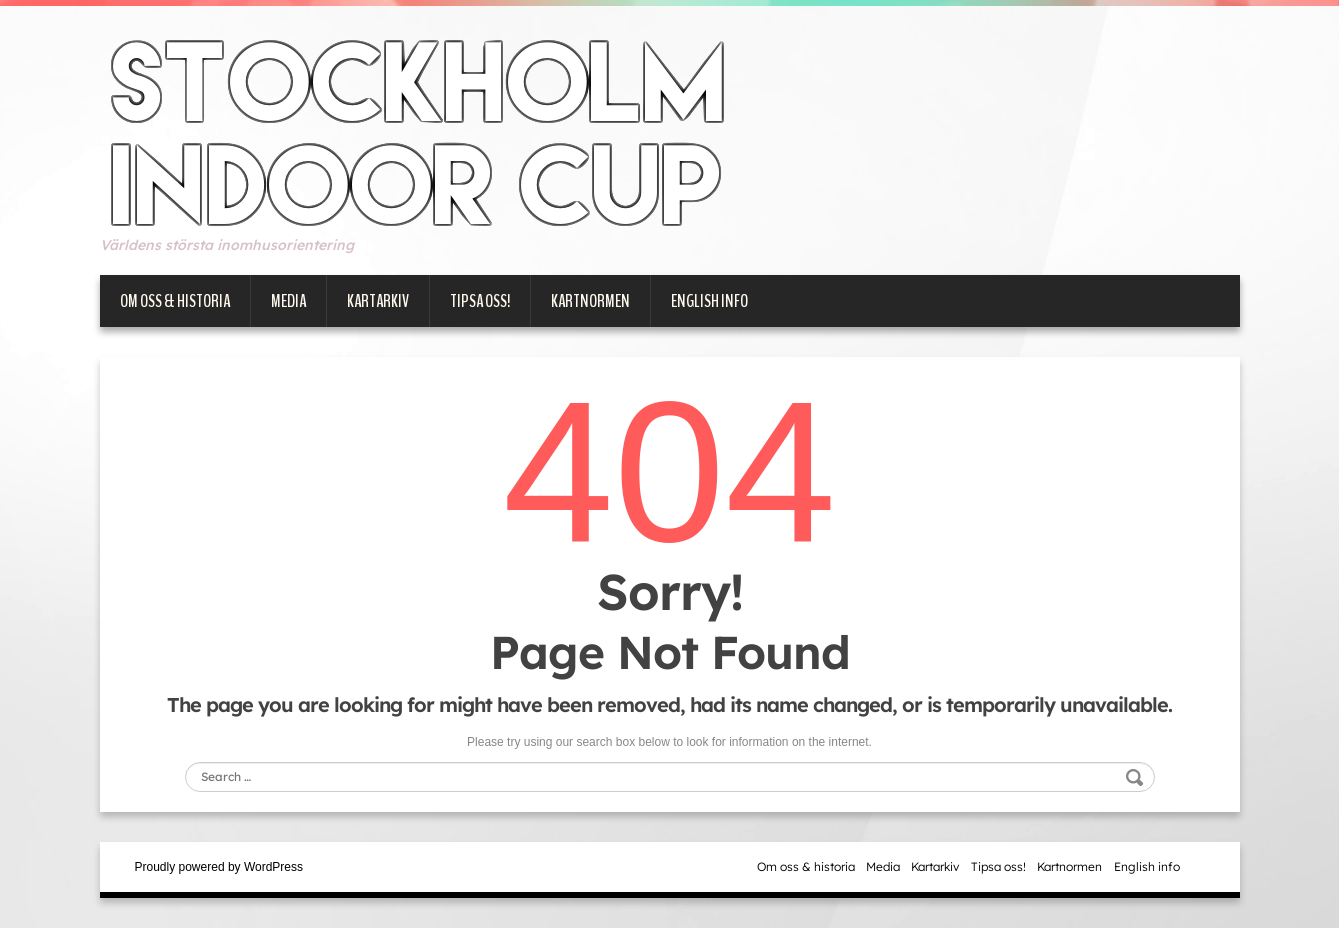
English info (709, 301)
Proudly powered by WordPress (219, 867)
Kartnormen (590, 301)
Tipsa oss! (480, 301)
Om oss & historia (175, 301)
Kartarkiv (378, 301)
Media (288, 301)
